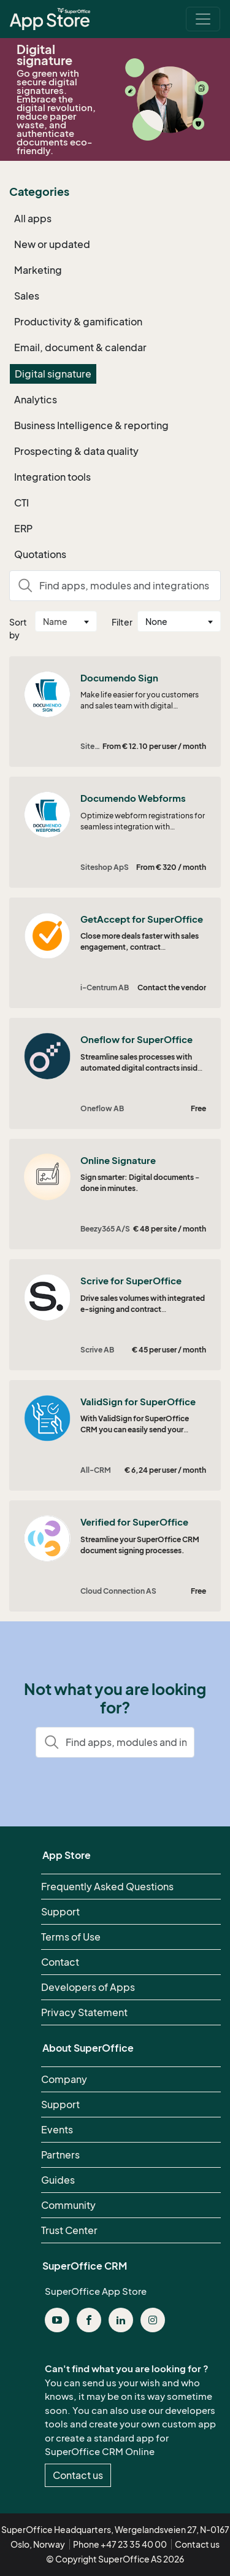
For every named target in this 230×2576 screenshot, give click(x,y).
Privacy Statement (84, 2012)
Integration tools (52, 477)
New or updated (52, 244)
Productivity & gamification (78, 322)
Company (64, 2079)
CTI (21, 503)
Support (60, 1912)
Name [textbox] (55, 621)
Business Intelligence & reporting (91, 425)
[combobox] (65, 621)
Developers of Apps (88, 1987)
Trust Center (69, 2230)
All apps (33, 218)
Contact (60, 1962)
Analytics (35, 400)
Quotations (40, 554)
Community (68, 2205)
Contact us (78, 2475)
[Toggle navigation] (203, 19)
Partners (60, 2155)
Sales (26, 296)
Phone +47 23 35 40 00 (120, 2544)
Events (57, 2130)
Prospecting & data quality (76, 451)
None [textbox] (156, 621)
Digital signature (53, 374)
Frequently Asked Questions (107, 1886)
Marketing (38, 270)
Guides (58, 2180)
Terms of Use (71, 1937)
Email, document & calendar (80, 347)
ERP (23, 528)
